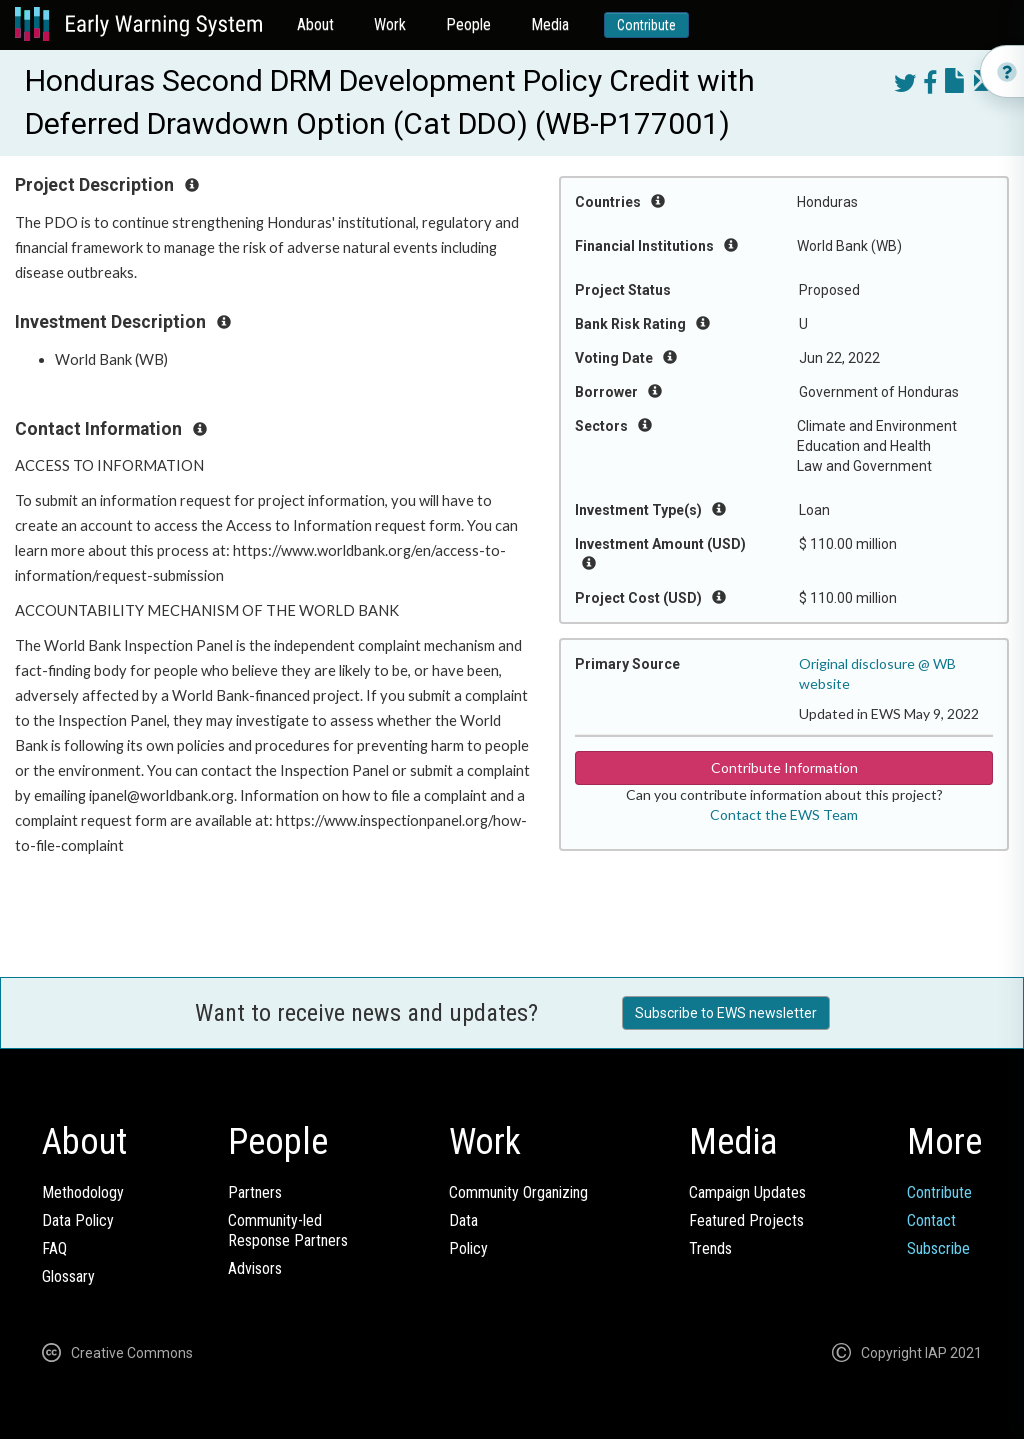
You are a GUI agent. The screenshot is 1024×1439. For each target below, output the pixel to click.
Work (390, 24)
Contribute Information (784, 767)
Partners (255, 1192)
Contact (931, 1220)
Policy (468, 1248)
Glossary (68, 1276)
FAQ (54, 1248)
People (468, 24)
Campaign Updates (747, 1192)
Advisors (255, 1268)
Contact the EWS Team (784, 814)
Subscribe (938, 1248)
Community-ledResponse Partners (288, 1230)
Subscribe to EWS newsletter (726, 1013)
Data (463, 1220)
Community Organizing (518, 1192)
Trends (710, 1248)
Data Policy (78, 1220)
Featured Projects (746, 1220)
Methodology (83, 1192)
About (315, 24)
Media (550, 24)
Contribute (646, 25)
